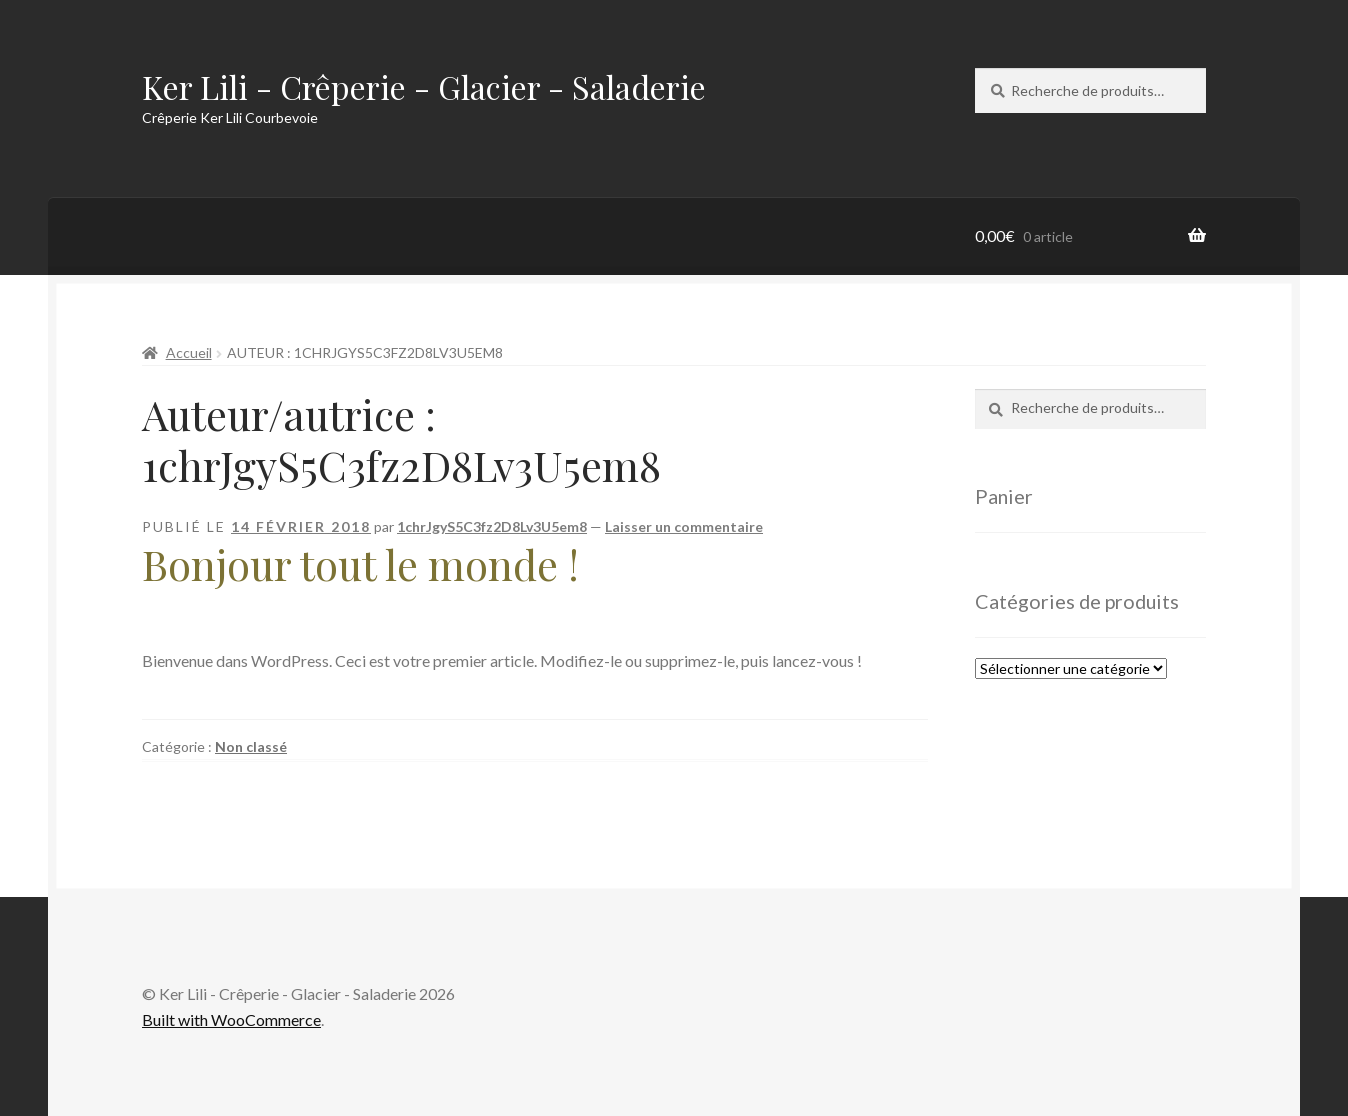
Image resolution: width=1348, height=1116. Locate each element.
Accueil (189, 352)
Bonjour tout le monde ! (360, 564)
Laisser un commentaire (684, 526)
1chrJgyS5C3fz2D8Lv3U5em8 (492, 526)
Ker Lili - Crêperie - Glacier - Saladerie (424, 86)
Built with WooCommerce (231, 1019)
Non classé (251, 746)
